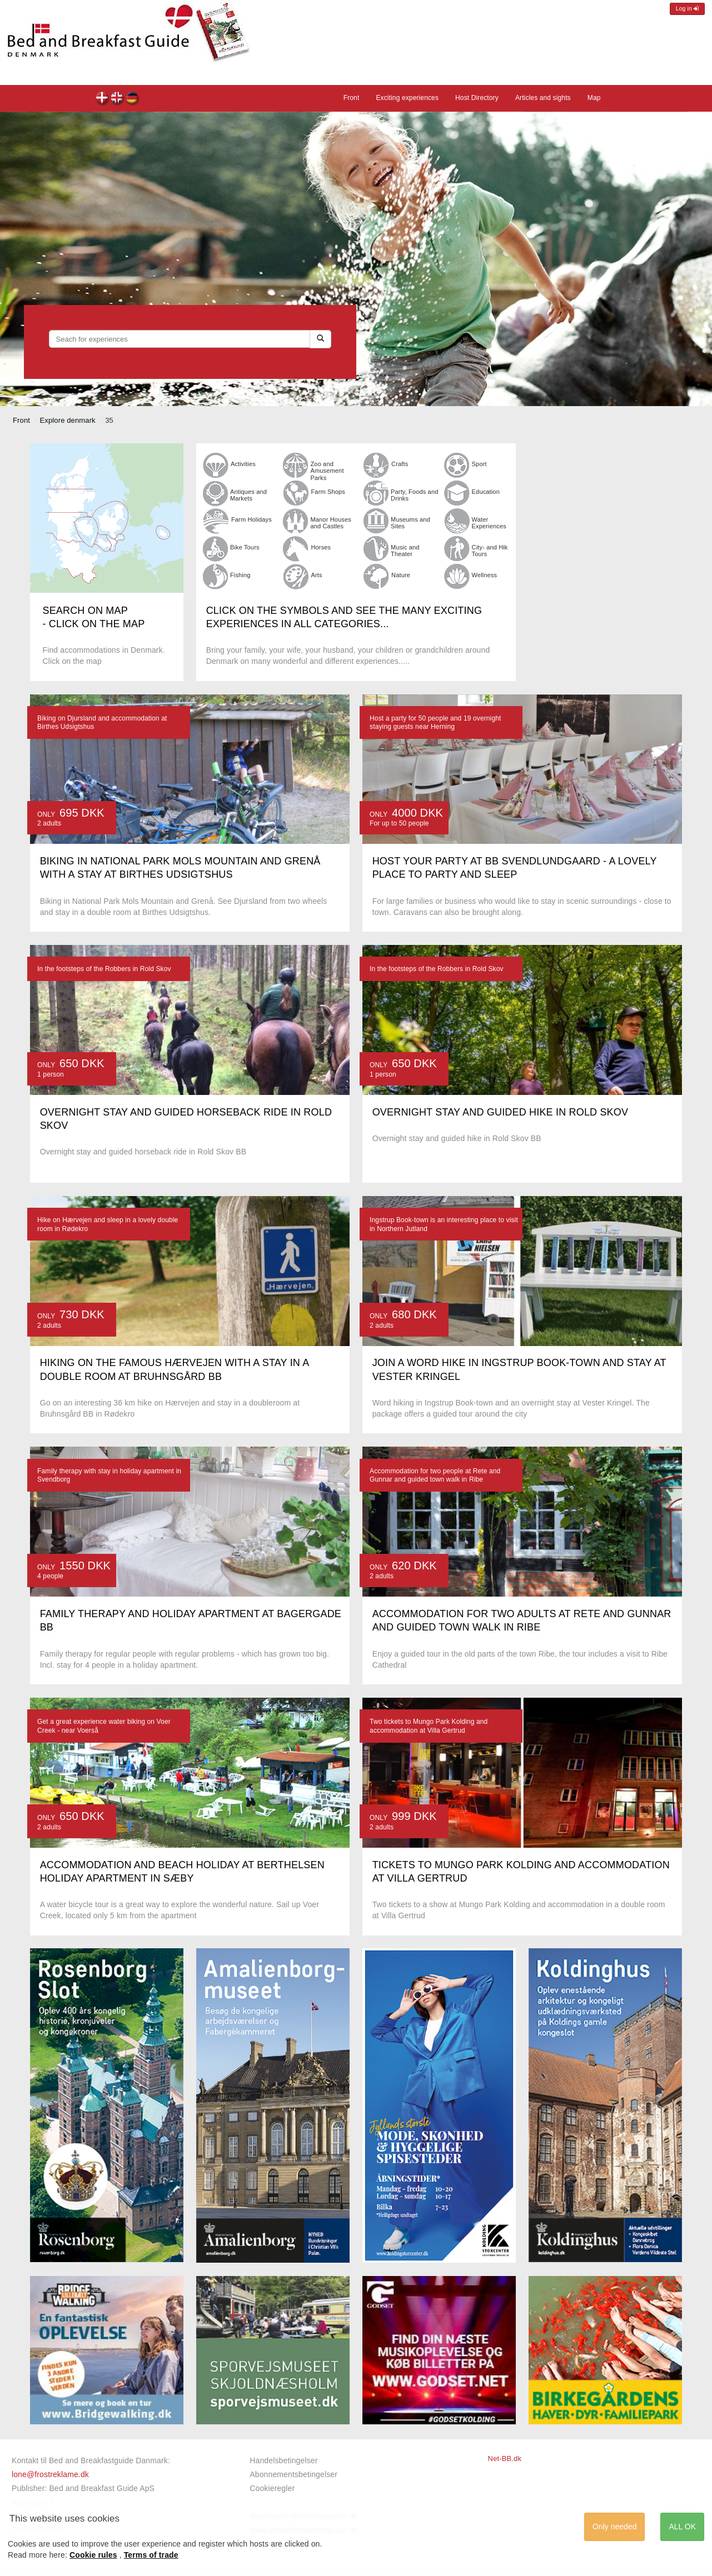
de (132, 99)
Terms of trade (151, 2554)
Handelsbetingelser (283, 2460)
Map (594, 98)
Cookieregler (272, 2488)
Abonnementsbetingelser (293, 2474)
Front (351, 98)
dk (102, 99)
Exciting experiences (407, 98)
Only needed (614, 2526)
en (117, 99)
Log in (687, 9)
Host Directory (477, 98)
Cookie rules (93, 2554)
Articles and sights (543, 98)
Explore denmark (68, 420)
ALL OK (682, 2526)
